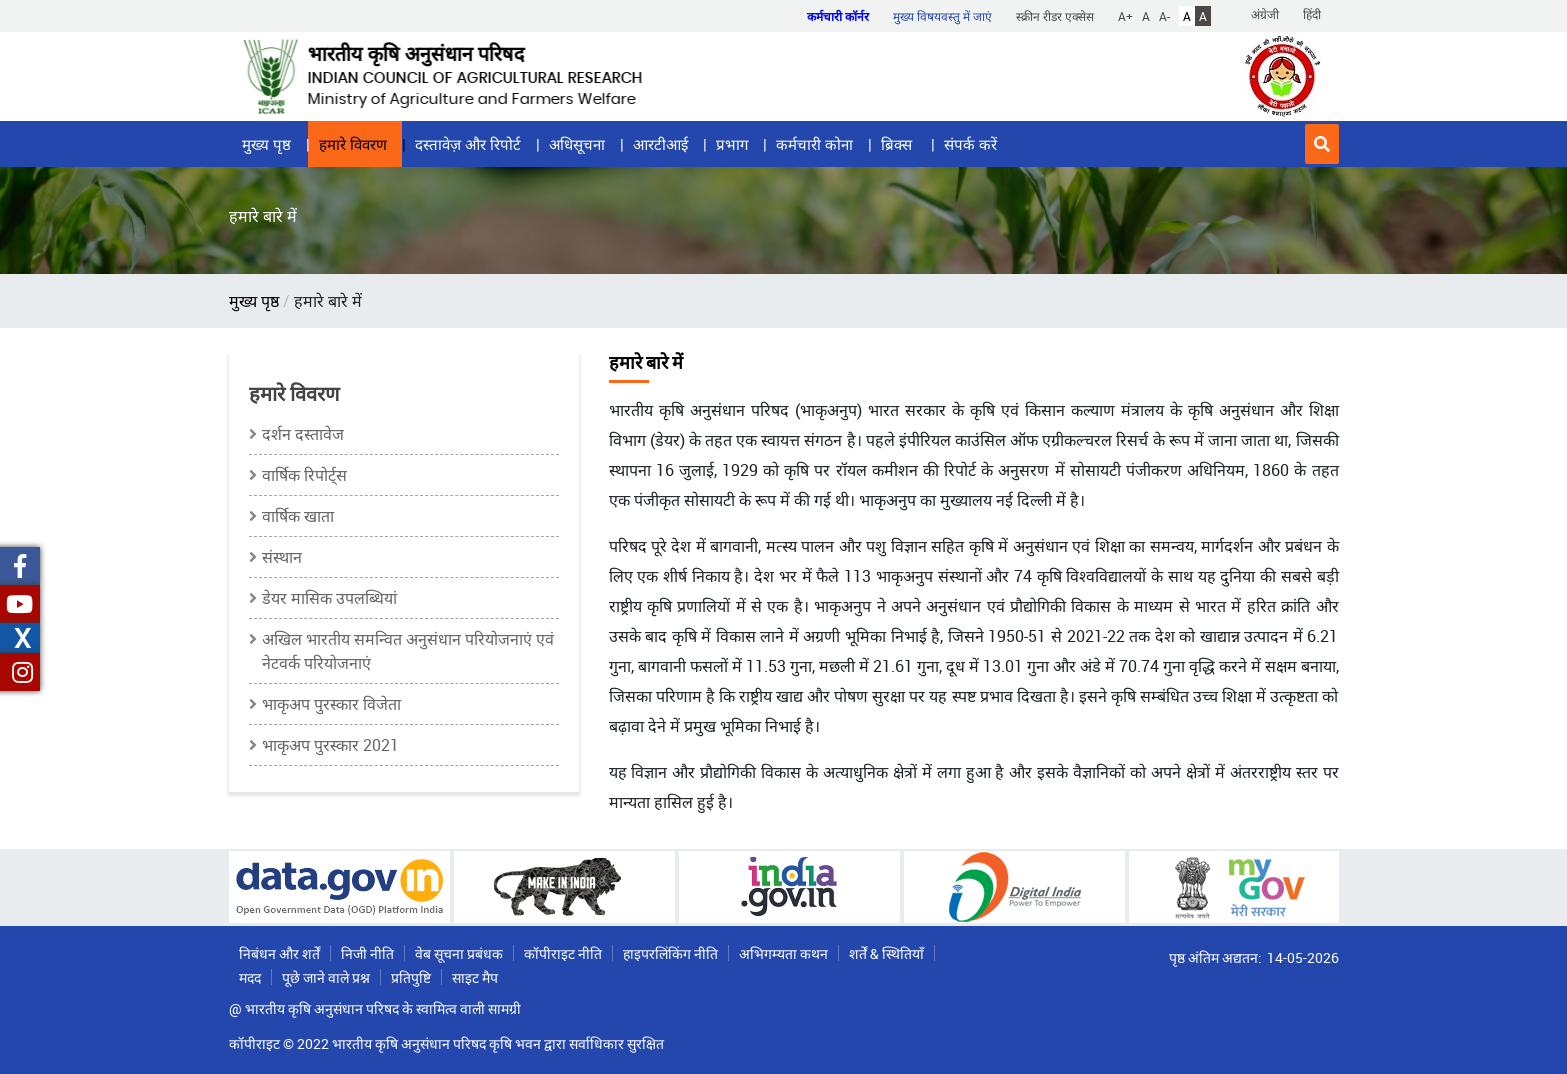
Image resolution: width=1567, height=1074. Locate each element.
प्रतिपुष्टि (411, 977)
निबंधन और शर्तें (279, 953)
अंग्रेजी (1265, 14)
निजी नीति (367, 953)
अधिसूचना (577, 144)
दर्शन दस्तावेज (303, 434)
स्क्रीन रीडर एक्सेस (1055, 16)
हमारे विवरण (353, 144)
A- (1164, 16)
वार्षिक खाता (298, 516)
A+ (1125, 16)
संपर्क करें (970, 144)
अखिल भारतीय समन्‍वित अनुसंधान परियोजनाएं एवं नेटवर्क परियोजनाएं (408, 651)
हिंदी (1312, 14)
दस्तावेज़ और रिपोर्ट (468, 144)
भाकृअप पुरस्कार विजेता (331, 704)
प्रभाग (732, 144)
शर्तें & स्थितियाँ (886, 953)
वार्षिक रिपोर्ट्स (304, 475)
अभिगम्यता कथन (783, 953)
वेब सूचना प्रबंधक (459, 953)
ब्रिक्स (898, 144)
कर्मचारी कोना (814, 144)
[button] (1322, 144)
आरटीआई (660, 144)
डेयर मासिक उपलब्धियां (329, 598)
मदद (250, 977)
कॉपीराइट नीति (563, 953)
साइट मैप (475, 977)
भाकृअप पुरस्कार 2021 (330, 745)
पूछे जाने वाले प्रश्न (326, 977)
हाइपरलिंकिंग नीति (670, 953)
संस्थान (282, 557)
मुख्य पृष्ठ (266, 144)
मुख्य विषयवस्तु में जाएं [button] (942, 16)
